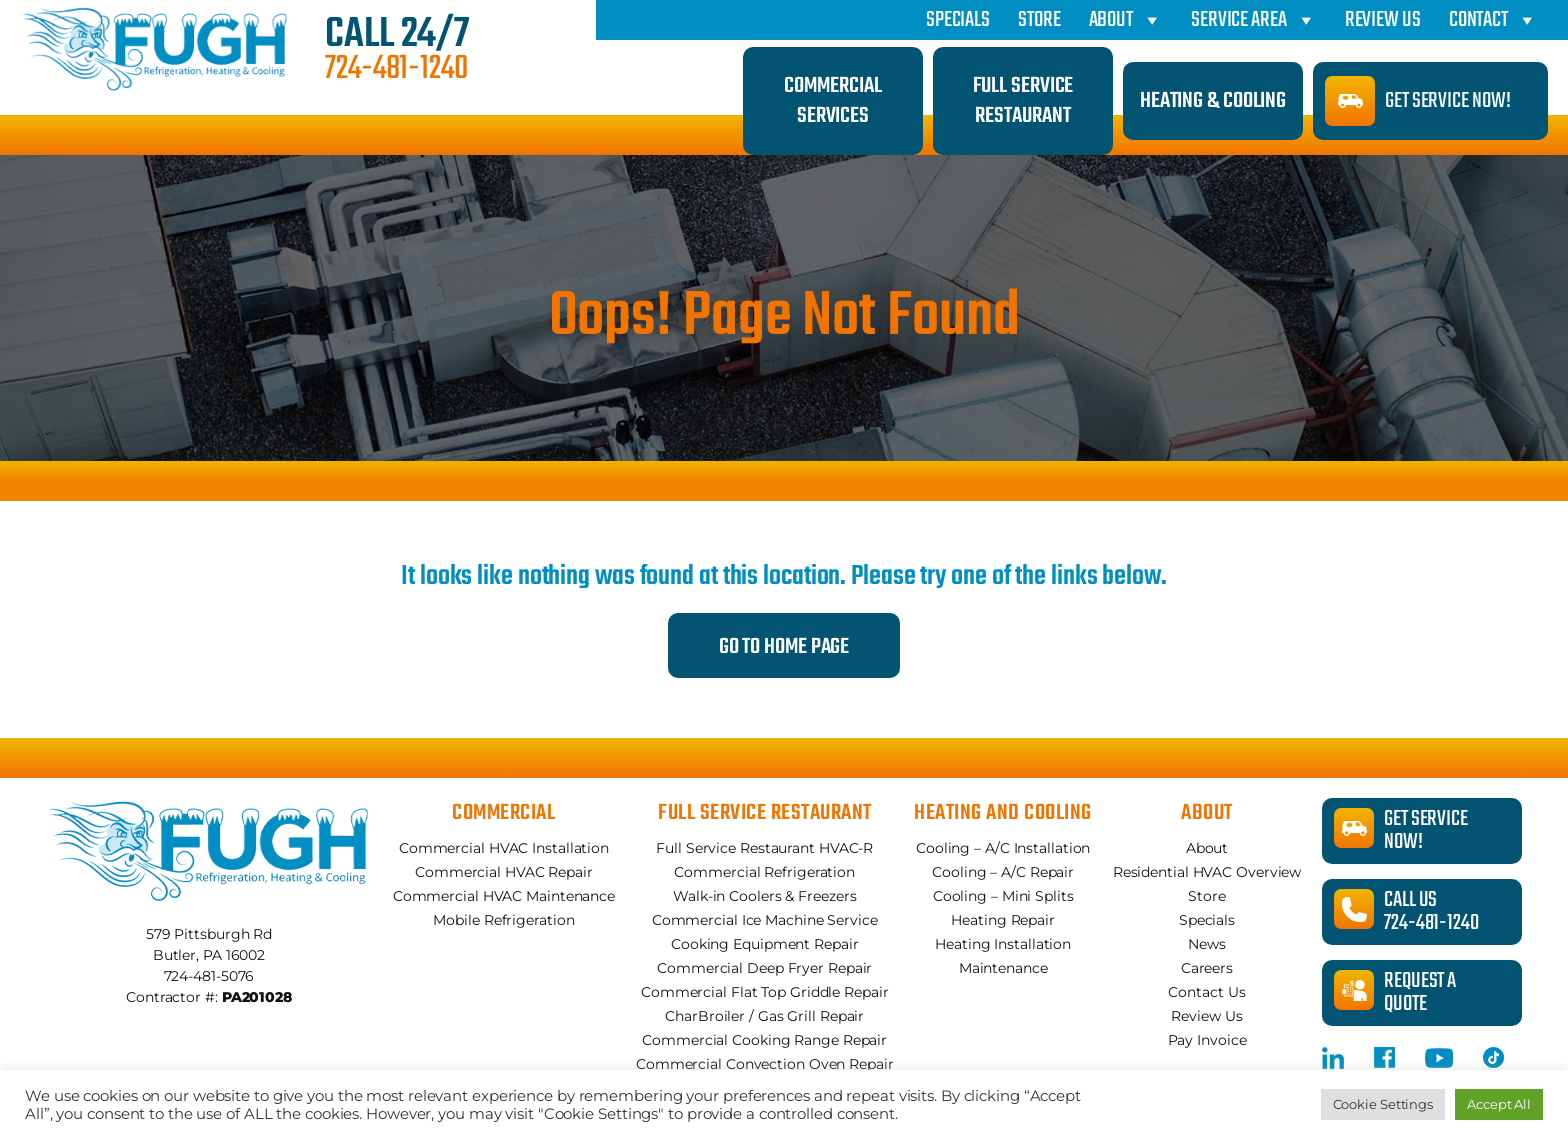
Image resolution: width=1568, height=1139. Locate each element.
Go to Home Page (784, 647)
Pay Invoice (1207, 1040)
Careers (1207, 968)
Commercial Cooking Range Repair (764, 1040)
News (1207, 944)
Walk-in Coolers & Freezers (764, 896)
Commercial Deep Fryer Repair (764, 968)
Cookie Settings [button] (1383, 1104)
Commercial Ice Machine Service (765, 920)
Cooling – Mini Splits (1003, 896)
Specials (958, 20)
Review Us (1383, 20)
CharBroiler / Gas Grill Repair (764, 1016)
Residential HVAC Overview (1207, 872)
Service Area (1254, 20)
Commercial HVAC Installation (504, 848)
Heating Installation (1003, 944)
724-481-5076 (209, 976)
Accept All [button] (1499, 1104)
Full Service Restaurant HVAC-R (764, 848)
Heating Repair (1003, 920)
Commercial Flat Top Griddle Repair (765, 992)
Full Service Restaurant (1023, 101)
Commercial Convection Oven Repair (765, 1064)
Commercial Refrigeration (764, 872)
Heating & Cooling (1213, 101)
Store (1039, 20)
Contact (1493, 20)
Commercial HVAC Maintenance (504, 896)
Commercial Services (832, 101)
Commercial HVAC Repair (504, 872)
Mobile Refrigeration (503, 920)
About (1126, 20)
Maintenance (1003, 968)
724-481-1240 (396, 70)
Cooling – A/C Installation (1003, 848)
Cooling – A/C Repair (1003, 872)
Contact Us (1206, 992)
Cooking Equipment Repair (765, 944)
